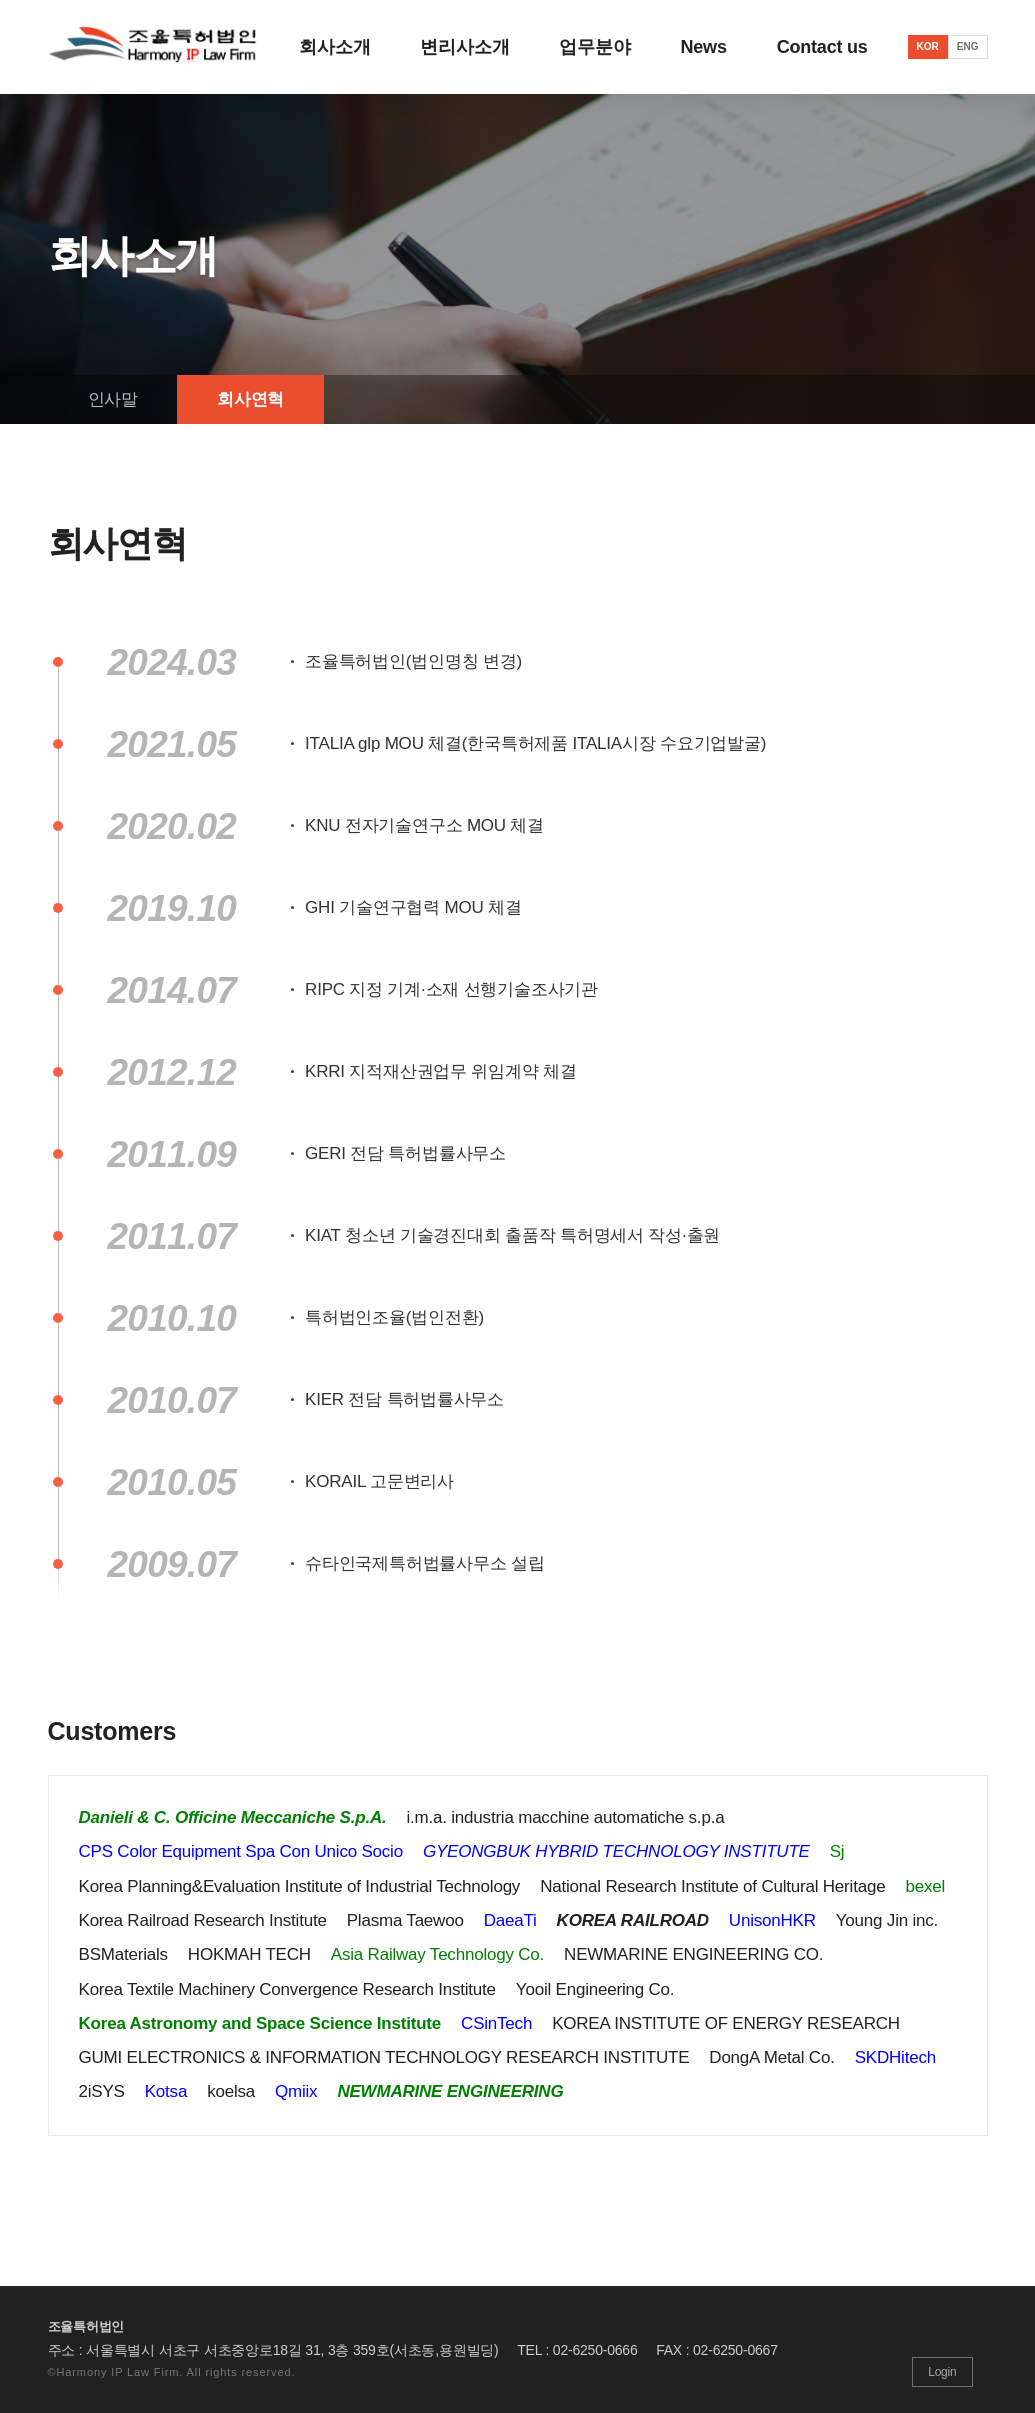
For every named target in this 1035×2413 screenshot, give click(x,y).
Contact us (822, 47)
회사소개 (334, 47)
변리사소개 (464, 47)
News (704, 47)
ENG (968, 46)
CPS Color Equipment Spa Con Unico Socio (241, 1851)
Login (942, 2372)
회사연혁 (250, 399)
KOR (928, 46)
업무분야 (594, 47)
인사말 (113, 399)
